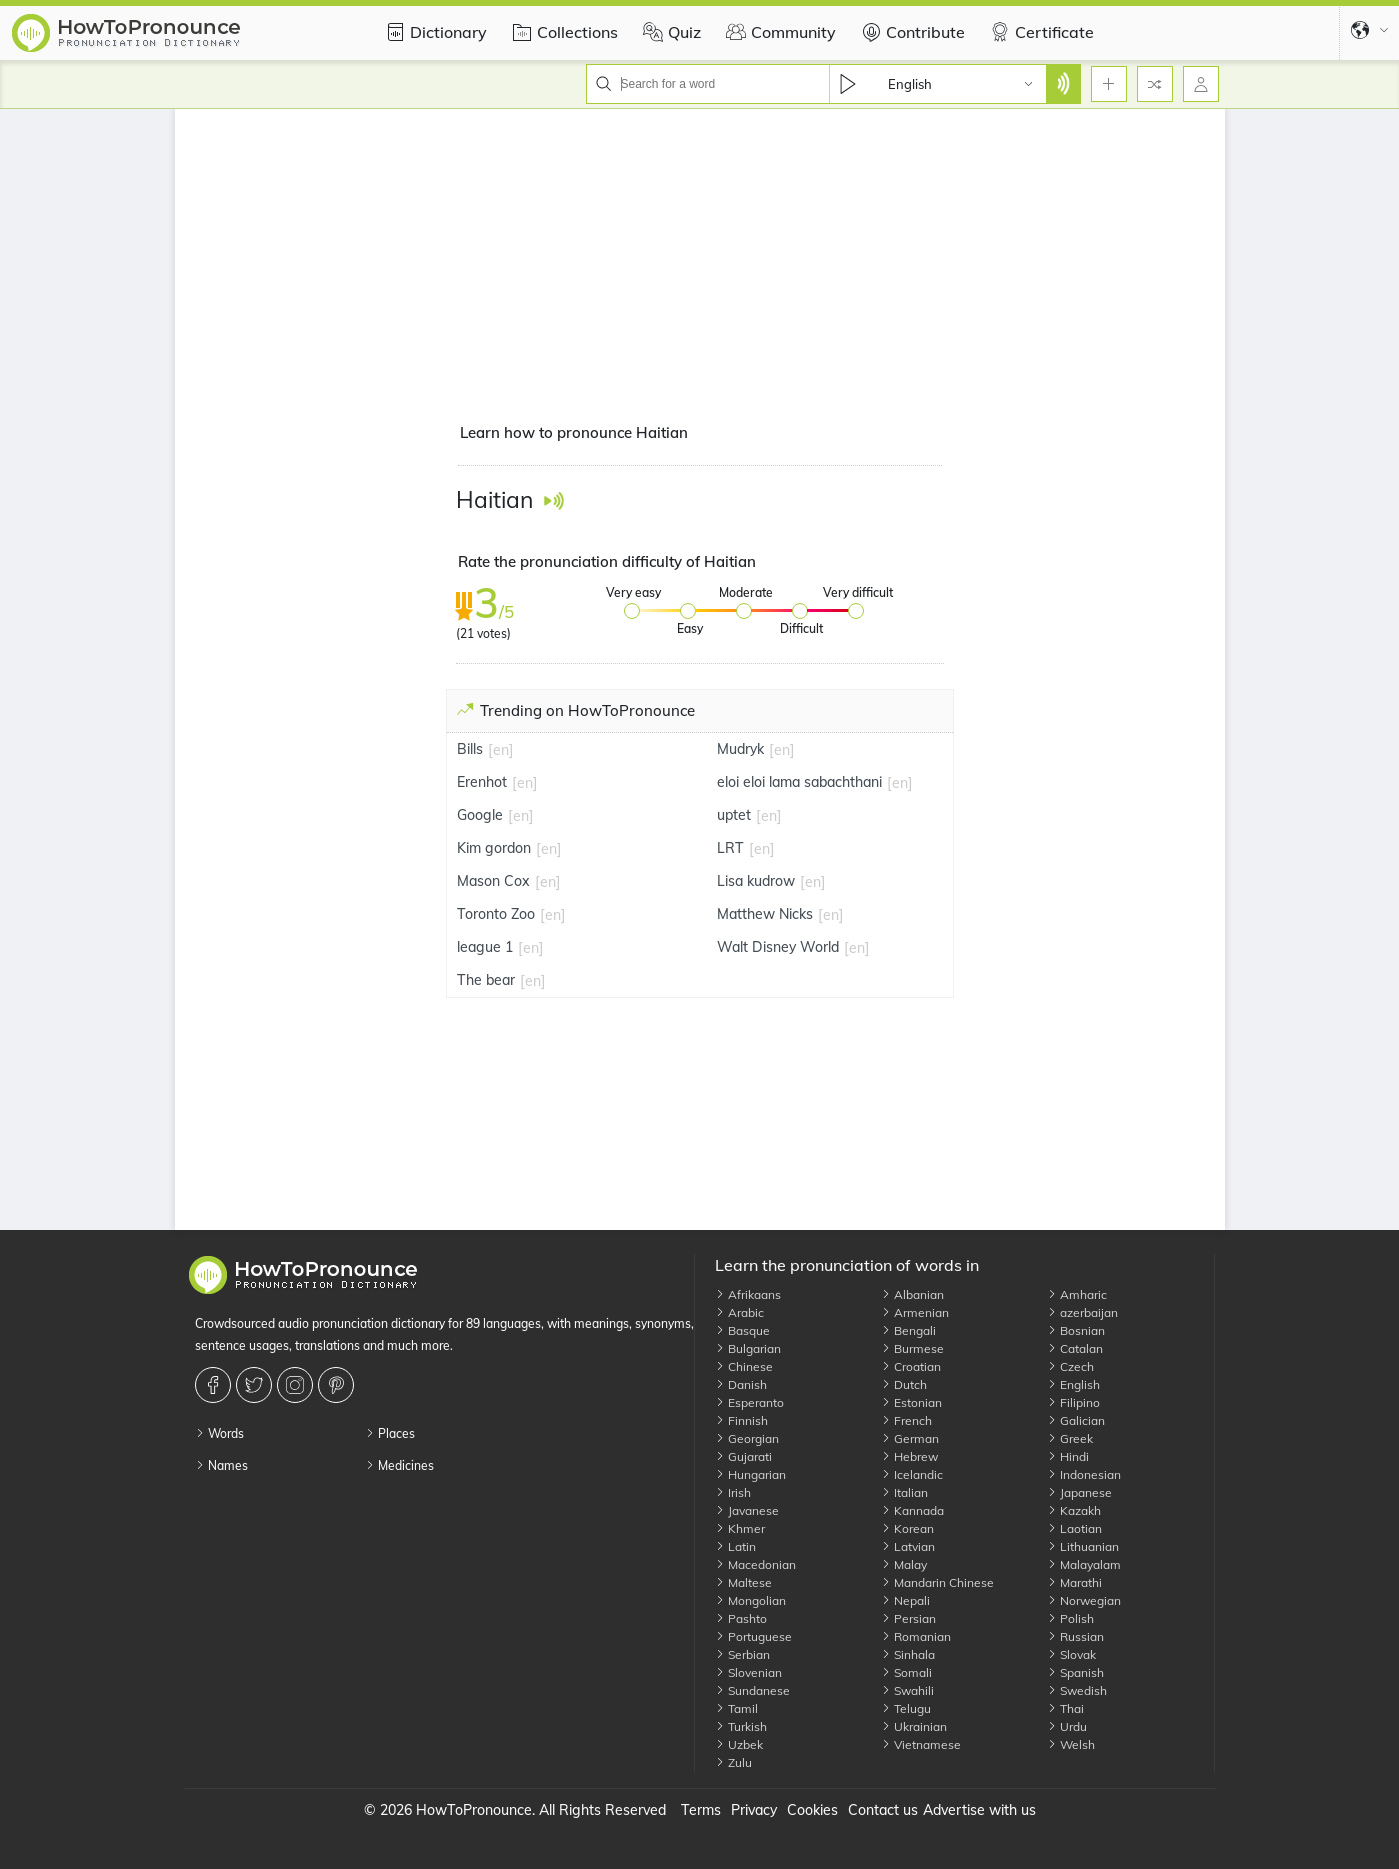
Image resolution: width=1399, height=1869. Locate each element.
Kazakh (1074, 1510)
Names (221, 1465)
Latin (735, 1546)
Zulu (733, 1762)
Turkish (741, 1726)
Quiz (669, 32)
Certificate (1039, 32)
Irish (733, 1492)
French (906, 1420)
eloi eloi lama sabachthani (799, 782)
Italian (904, 1492)
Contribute (910, 32)
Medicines (399, 1465)
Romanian (916, 1636)
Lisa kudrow (756, 881)
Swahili (907, 1690)
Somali (906, 1672)
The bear (486, 980)
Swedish (1077, 1690)
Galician (1076, 1420)
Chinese (744, 1366)
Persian (908, 1618)
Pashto (741, 1618)
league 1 (485, 947)
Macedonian (755, 1564)
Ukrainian (914, 1726)
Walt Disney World (778, 947)
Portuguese (753, 1636)
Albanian (912, 1294)
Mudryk (740, 749)
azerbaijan (1082, 1312)
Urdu (1067, 1726)
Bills (470, 749)
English (1073, 1384)
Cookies (812, 1810)
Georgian (747, 1438)
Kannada (912, 1510)
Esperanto (749, 1402)
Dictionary (433, 32)
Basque (742, 1330)
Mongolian (750, 1600)
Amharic (1077, 1294)
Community (778, 32)
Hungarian (750, 1474)
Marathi (1074, 1582)
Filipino (1073, 1402)
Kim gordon (494, 848)
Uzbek (739, 1744)
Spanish (1075, 1672)
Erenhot (482, 782)
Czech (1070, 1366)
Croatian (911, 1366)
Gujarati (743, 1456)
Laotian (1074, 1528)
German (910, 1438)
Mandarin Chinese (937, 1582)
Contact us (883, 1810)
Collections (562, 32)
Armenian (915, 1312)
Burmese (912, 1348)
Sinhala (908, 1654)
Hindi (1068, 1456)
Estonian (911, 1402)
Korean (907, 1528)
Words (219, 1433)
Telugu (906, 1708)
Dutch (904, 1384)
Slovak (1071, 1654)
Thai (1065, 1708)
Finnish (741, 1420)
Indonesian (1084, 1474)
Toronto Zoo (496, 914)
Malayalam (1084, 1564)
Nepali (905, 1600)
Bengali (908, 1330)
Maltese (743, 1582)
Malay (904, 1564)
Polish (1070, 1618)
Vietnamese (921, 1744)
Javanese (747, 1510)
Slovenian (748, 1672)
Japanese (1079, 1492)
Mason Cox (493, 881)
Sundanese (752, 1690)
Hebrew (909, 1456)
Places (390, 1433)
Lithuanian (1083, 1546)
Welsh (1071, 1744)
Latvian (908, 1546)
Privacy (754, 1810)
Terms (701, 1810)
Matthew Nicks (765, 914)
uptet (734, 815)
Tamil (736, 1708)
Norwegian (1084, 1600)
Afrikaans (748, 1294)
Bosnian (1076, 1330)
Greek (1070, 1438)
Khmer (740, 1528)
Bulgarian (748, 1348)
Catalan (1075, 1348)
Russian (1075, 1636)
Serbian (742, 1654)
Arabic (739, 1312)
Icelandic (912, 1474)
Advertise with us (979, 1810)
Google (480, 815)
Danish (741, 1384)
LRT (730, 848)
